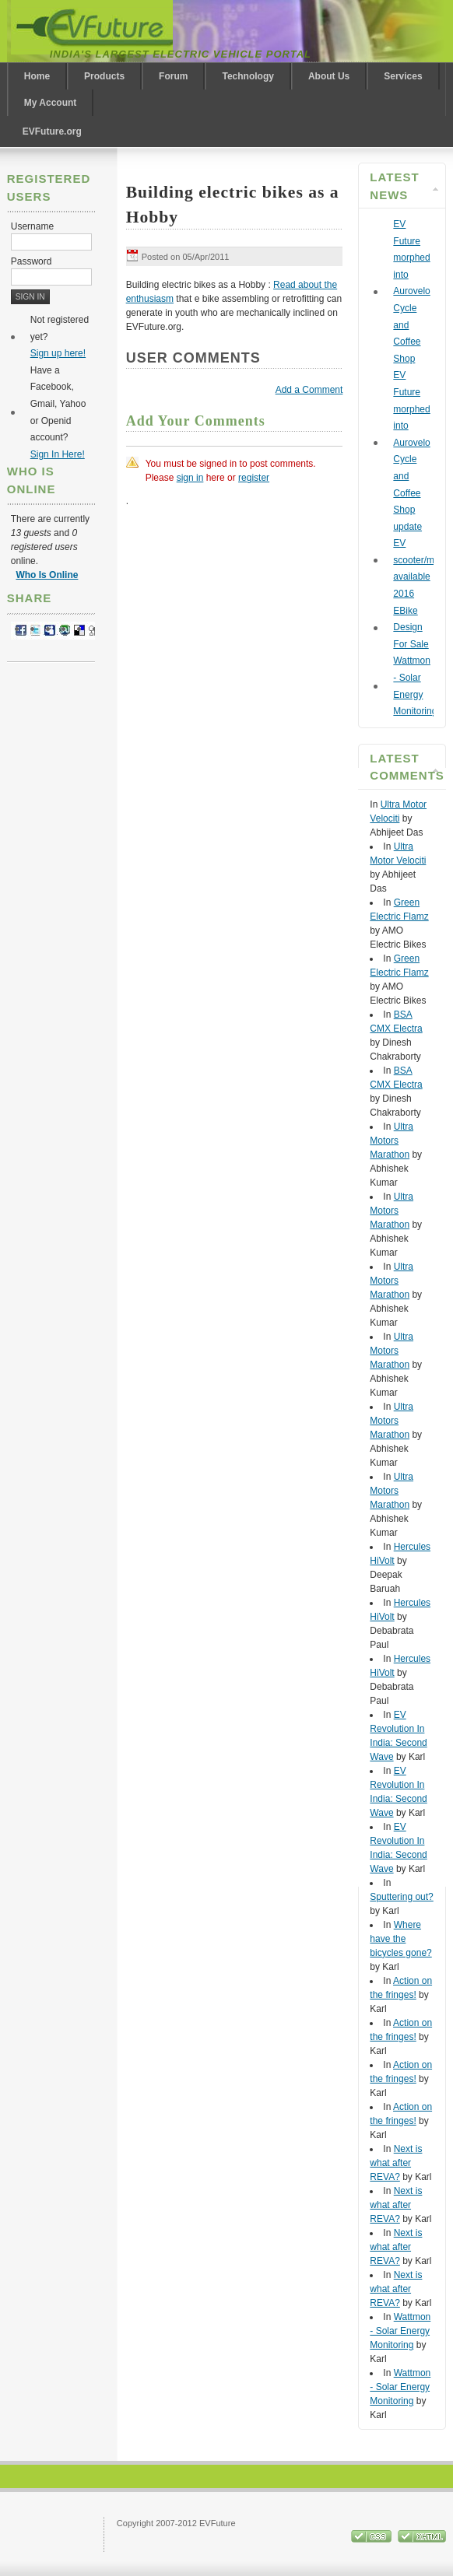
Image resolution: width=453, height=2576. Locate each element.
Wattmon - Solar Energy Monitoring (400, 2330)
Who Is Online (47, 575)
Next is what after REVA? (396, 2162)
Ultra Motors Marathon (391, 1140)
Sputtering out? (401, 1896)
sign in (190, 477)
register (253, 477)
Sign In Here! (57, 454)
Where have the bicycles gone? (400, 1938)
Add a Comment (309, 389)
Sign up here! (58, 353)
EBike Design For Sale (410, 627)
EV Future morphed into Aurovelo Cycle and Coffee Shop (411, 291)
